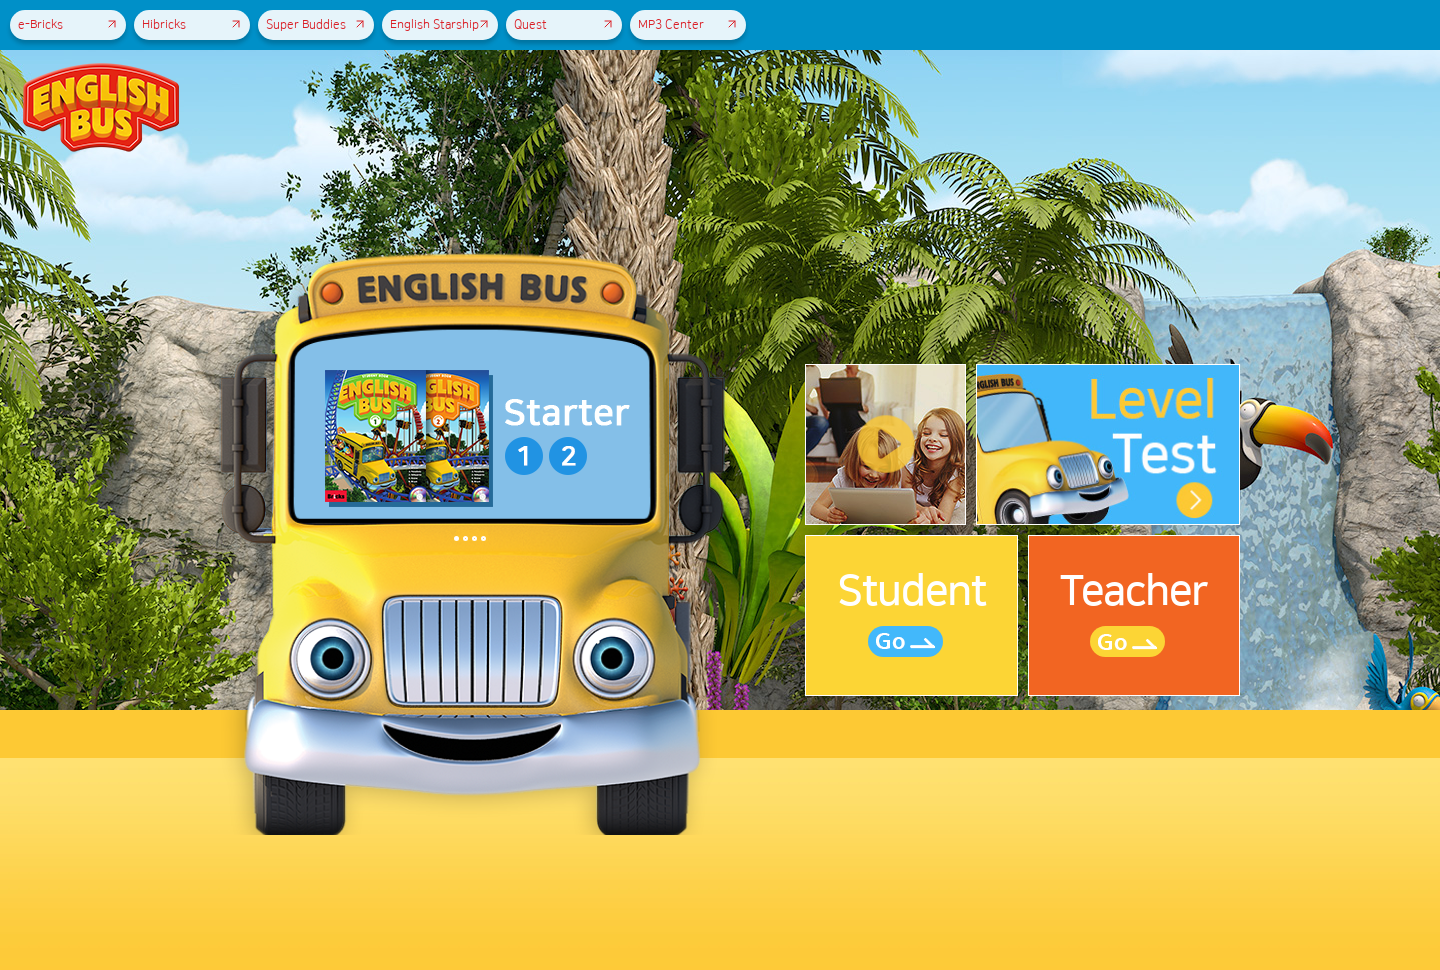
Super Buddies (315, 25)
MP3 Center (687, 25)
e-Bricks (67, 25)
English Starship (439, 25)
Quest (563, 25)
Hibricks (191, 25)
